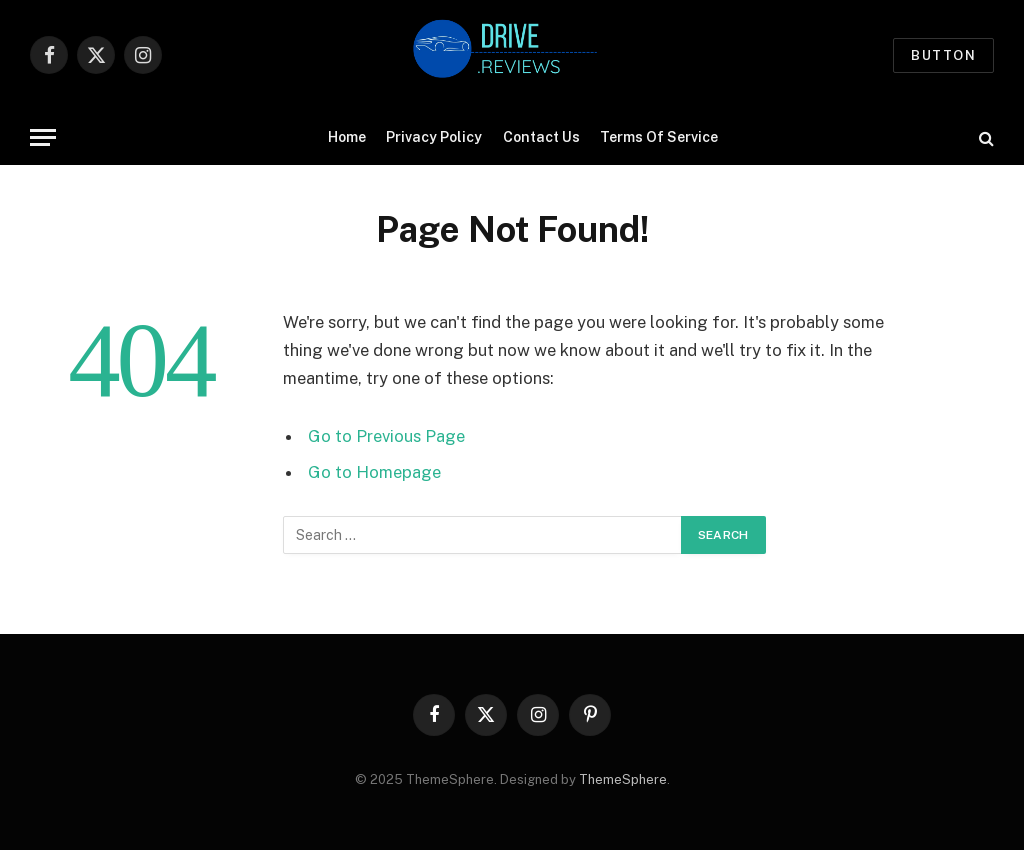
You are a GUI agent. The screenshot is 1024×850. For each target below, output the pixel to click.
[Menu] (43, 137)
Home (347, 137)
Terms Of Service (659, 137)
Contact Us (541, 137)
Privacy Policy (434, 137)
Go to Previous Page (386, 436)
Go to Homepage (374, 472)
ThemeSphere (623, 779)
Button (943, 55)
